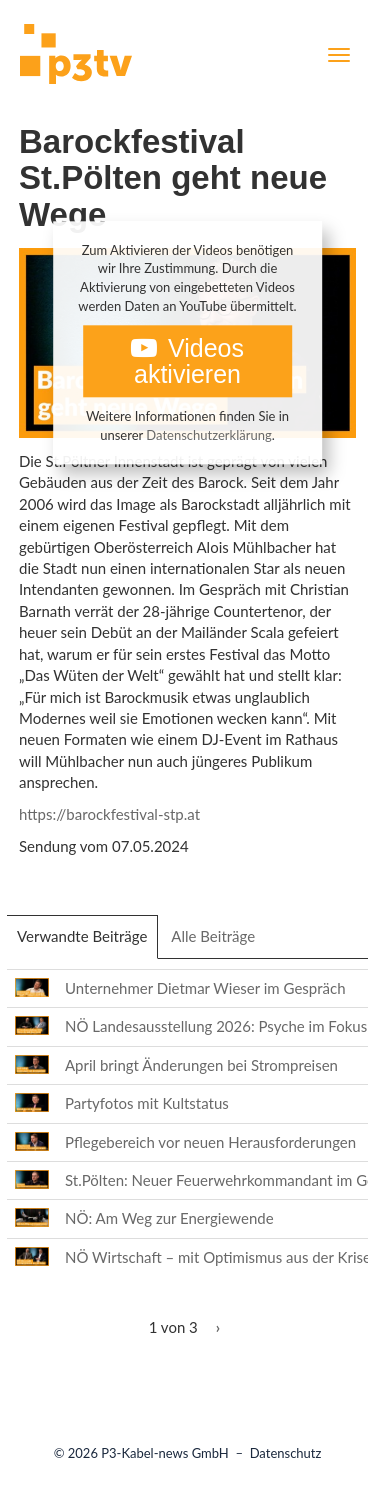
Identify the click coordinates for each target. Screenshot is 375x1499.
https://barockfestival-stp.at (109, 814)
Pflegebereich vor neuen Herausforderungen (210, 1142)
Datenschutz (286, 1453)
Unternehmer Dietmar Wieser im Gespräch (205, 988)
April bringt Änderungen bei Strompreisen (201, 1065)
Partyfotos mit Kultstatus (147, 1103)
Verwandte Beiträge (87, 942)
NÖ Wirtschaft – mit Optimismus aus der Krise (218, 1257)
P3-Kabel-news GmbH (165, 1453)
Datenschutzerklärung (208, 435)
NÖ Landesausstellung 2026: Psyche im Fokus (216, 1026)
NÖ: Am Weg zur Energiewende (169, 1218)
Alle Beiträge (213, 936)
